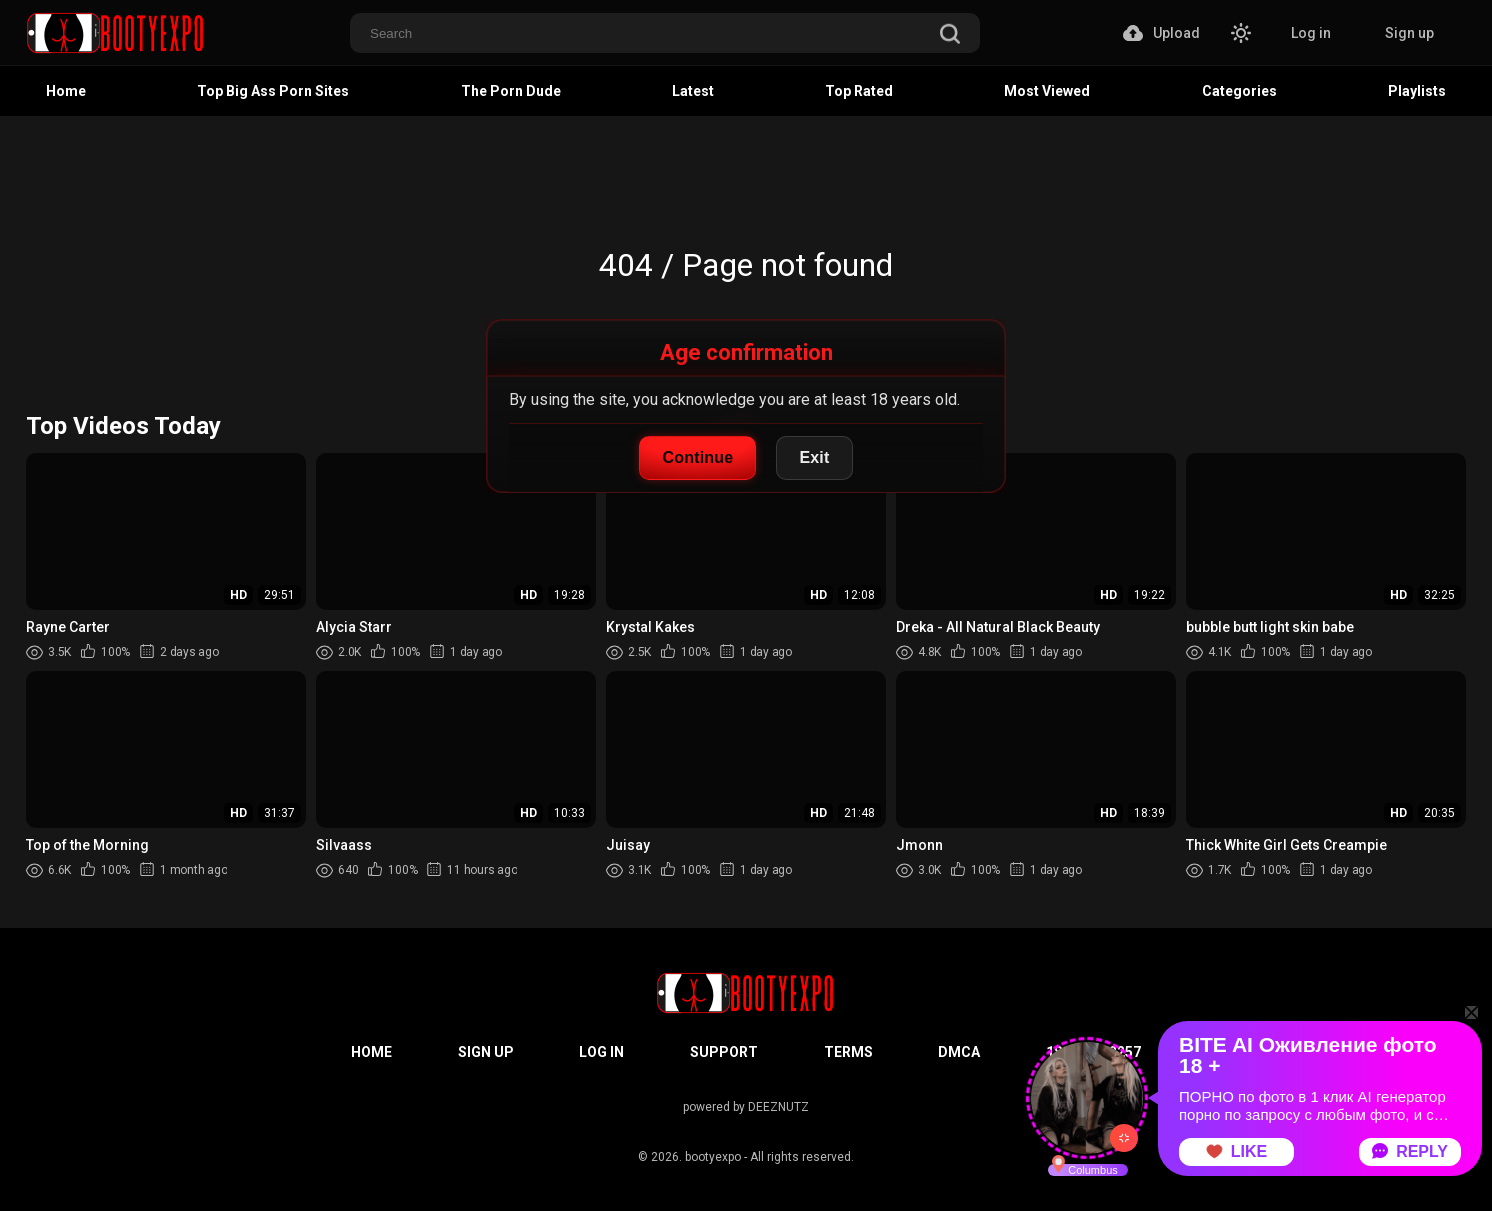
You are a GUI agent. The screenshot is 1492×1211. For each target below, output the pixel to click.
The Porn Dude (511, 91)
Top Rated (859, 91)
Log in (1311, 33)
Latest (693, 91)
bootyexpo (713, 1157)
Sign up (1409, 33)
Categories (1239, 91)
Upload (1161, 33)
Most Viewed (1047, 91)
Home (66, 91)
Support (724, 1052)
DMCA (959, 1052)
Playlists (1417, 91)
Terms (848, 1052)
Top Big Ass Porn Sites (273, 91)
